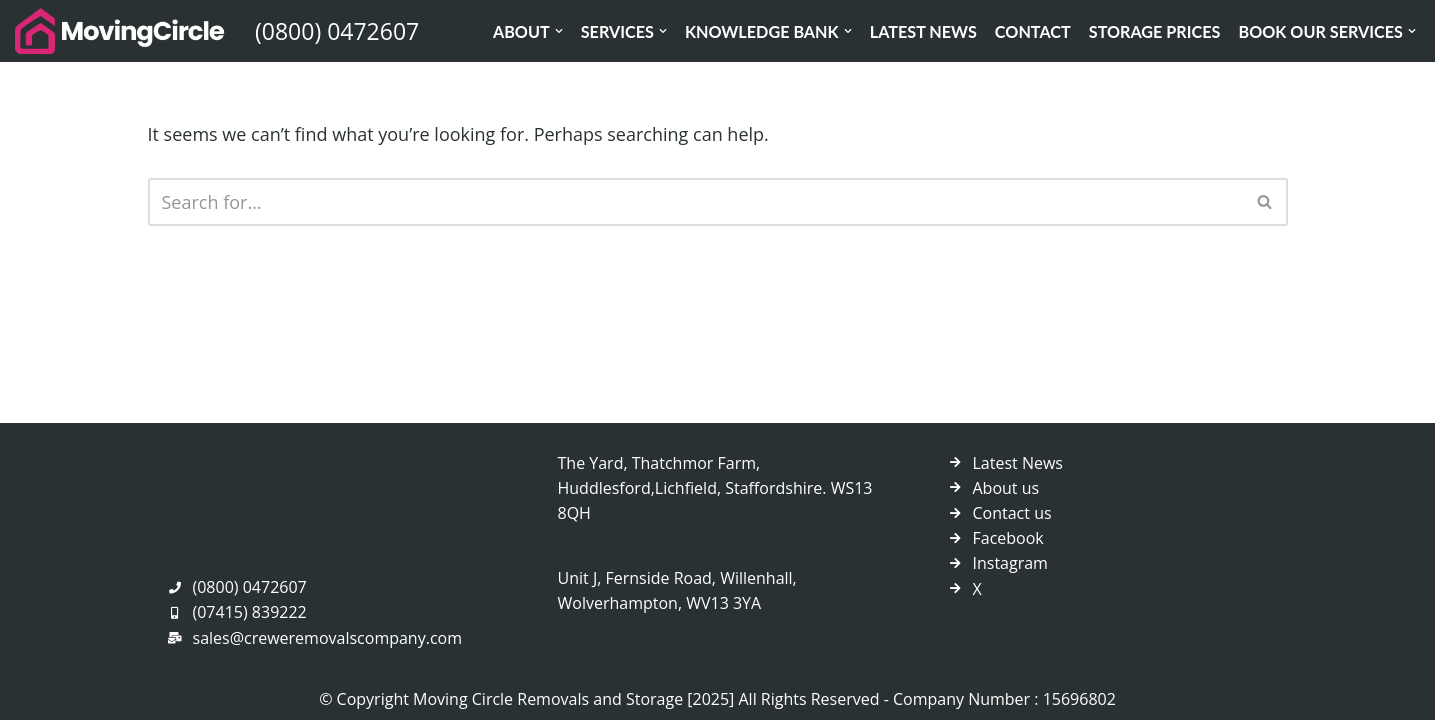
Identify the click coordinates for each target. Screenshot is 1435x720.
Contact (1033, 31)
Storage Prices (1155, 31)
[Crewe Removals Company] (120, 31)
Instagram (1010, 563)
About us (1006, 488)
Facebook (1008, 538)
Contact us (1012, 513)
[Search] (695, 202)
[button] (559, 31)
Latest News (923, 31)
